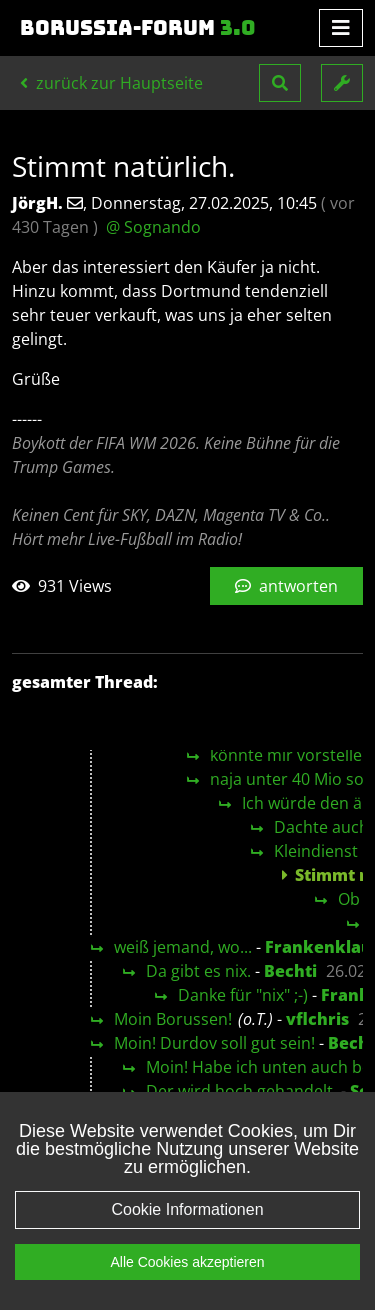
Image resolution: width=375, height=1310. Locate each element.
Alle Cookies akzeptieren (187, 1262)
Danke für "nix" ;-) (243, 995)
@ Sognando (153, 227)
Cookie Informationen (187, 1209)
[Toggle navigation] (341, 28)
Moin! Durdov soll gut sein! (214, 1043)
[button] (280, 83)
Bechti (290, 971)
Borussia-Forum (138, 28)
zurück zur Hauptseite (111, 83)
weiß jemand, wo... (183, 947)
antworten (286, 586)
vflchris (317, 1019)
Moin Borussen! (173, 1019)
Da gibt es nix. (198, 971)
